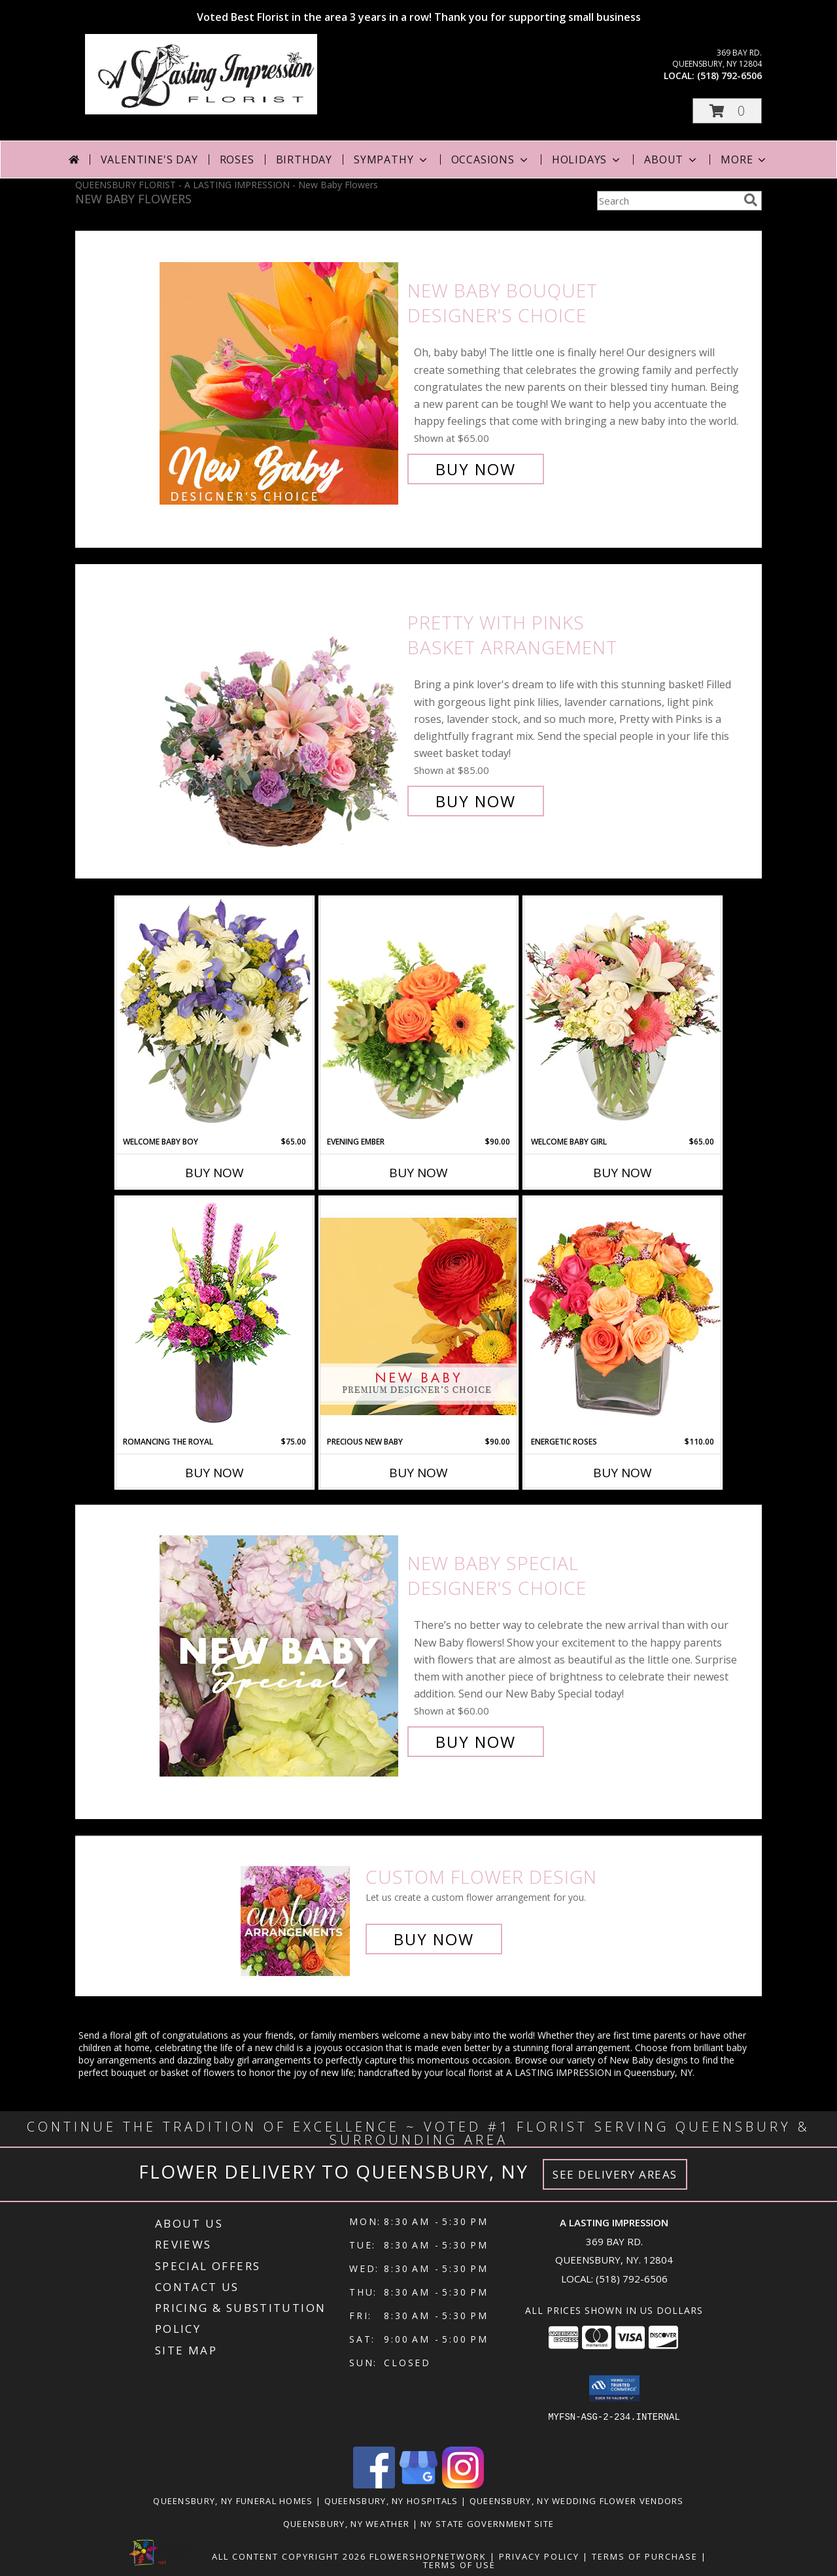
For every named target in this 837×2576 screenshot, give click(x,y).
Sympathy (391, 159)
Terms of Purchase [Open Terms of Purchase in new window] (645, 2556)
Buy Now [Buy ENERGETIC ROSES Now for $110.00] (622, 1472)
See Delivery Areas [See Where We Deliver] (615, 2174)
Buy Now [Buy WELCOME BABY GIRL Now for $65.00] (622, 1172)
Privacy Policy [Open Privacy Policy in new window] (539, 2556)
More (744, 159)
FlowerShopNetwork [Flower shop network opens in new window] (428, 2556)
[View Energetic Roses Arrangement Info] (622, 1316)
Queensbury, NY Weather (346, 2524)
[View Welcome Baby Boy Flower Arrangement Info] (214, 1016)
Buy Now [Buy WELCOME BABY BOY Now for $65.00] (214, 1172)
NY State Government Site (487, 2524)
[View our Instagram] (463, 2485)
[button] (727, 111)
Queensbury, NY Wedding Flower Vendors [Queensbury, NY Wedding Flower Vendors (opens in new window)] (577, 2501)
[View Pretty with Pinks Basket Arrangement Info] (280, 712)
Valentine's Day (149, 159)
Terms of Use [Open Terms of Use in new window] (459, 2565)
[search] (750, 200)
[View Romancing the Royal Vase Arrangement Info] (214, 1316)
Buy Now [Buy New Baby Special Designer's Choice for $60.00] (476, 1741)
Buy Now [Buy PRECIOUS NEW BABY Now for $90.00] (418, 1472)
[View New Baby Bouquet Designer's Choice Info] (280, 380)
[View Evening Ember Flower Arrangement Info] (418, 1016)
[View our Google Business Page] (418, 2485)
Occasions (490, 159)
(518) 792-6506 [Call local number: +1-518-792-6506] (729, 75)
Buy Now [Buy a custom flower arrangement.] (434, 1939)
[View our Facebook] (374, 2485)
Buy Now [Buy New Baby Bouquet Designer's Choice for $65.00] (476, 469)
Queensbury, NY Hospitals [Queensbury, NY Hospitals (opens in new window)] (391, 2501)
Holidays (587, 159)
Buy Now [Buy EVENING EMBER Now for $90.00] (418, 1172)
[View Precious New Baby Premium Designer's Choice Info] (418, 1316)
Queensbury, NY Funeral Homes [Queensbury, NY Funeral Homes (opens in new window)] (233, 2501)
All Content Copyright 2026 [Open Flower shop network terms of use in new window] (289, 2556)
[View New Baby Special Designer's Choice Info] (280, 1653)
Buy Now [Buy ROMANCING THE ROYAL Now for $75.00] (214, 1472)
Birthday (304, 159)
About (671, 159)
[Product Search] (668, 201)
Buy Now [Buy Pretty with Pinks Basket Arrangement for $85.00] (476, 801)
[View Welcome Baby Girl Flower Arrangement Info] (622, 1016)
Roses (237, 159)
